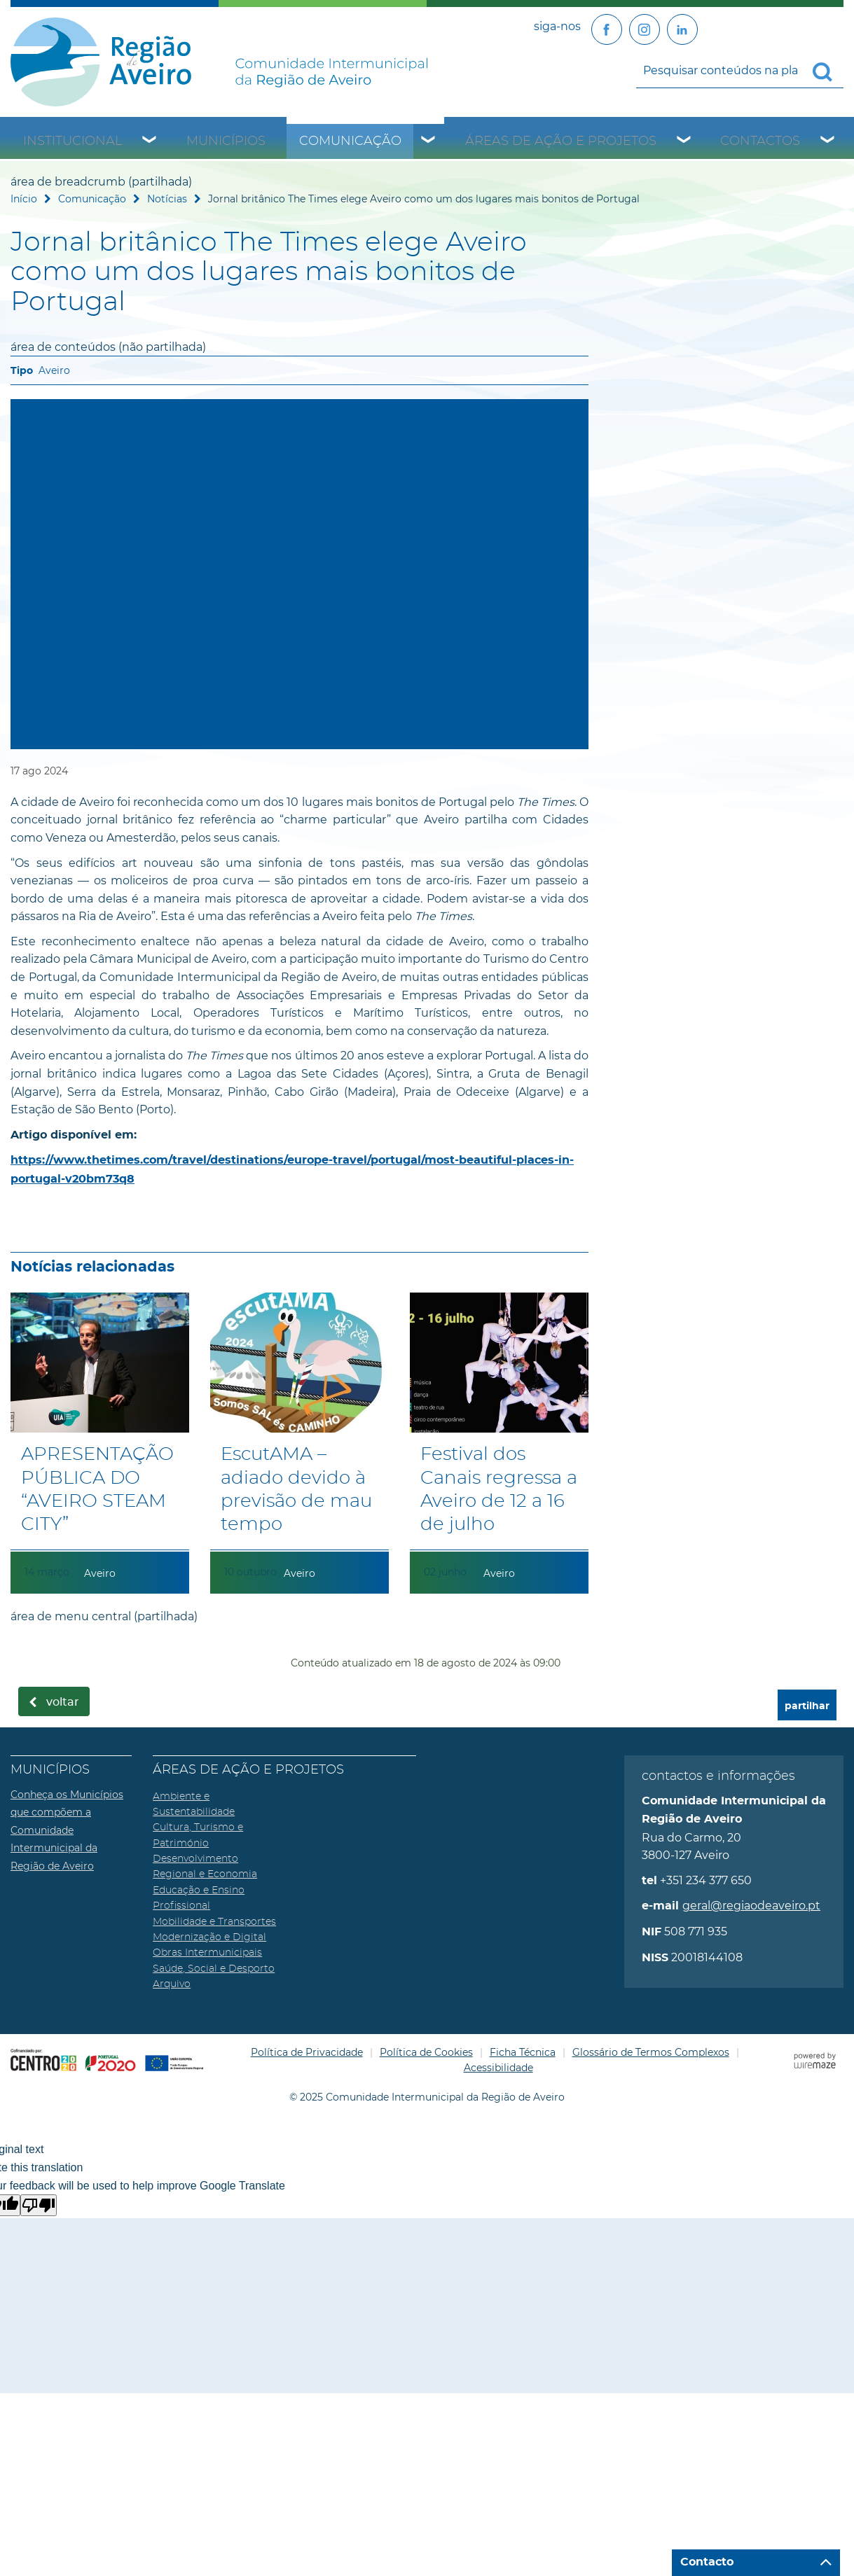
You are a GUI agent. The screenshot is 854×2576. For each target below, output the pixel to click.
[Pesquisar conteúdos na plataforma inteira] (828, 72)
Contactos (760, 141)
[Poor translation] (38, 2205)
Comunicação (350, 141)
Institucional (73, 141)
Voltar (62, 1702)
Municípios (226, 141)
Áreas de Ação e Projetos (560, 141)
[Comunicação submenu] (428, 141)
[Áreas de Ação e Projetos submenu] (684, 141)
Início (24, 199)
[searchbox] (739, 70)
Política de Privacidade (307, 2052)
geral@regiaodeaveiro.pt (751, 1905)
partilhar (807, 1706)
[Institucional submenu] (150, 141)
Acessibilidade (498, 2067)
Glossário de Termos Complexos (650, 2052)
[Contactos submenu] (828, 141)
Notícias (167, 199)
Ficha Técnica (523, 2052)
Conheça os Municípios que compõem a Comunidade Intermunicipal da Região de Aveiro (67, 1830)
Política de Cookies (426, 2052)
